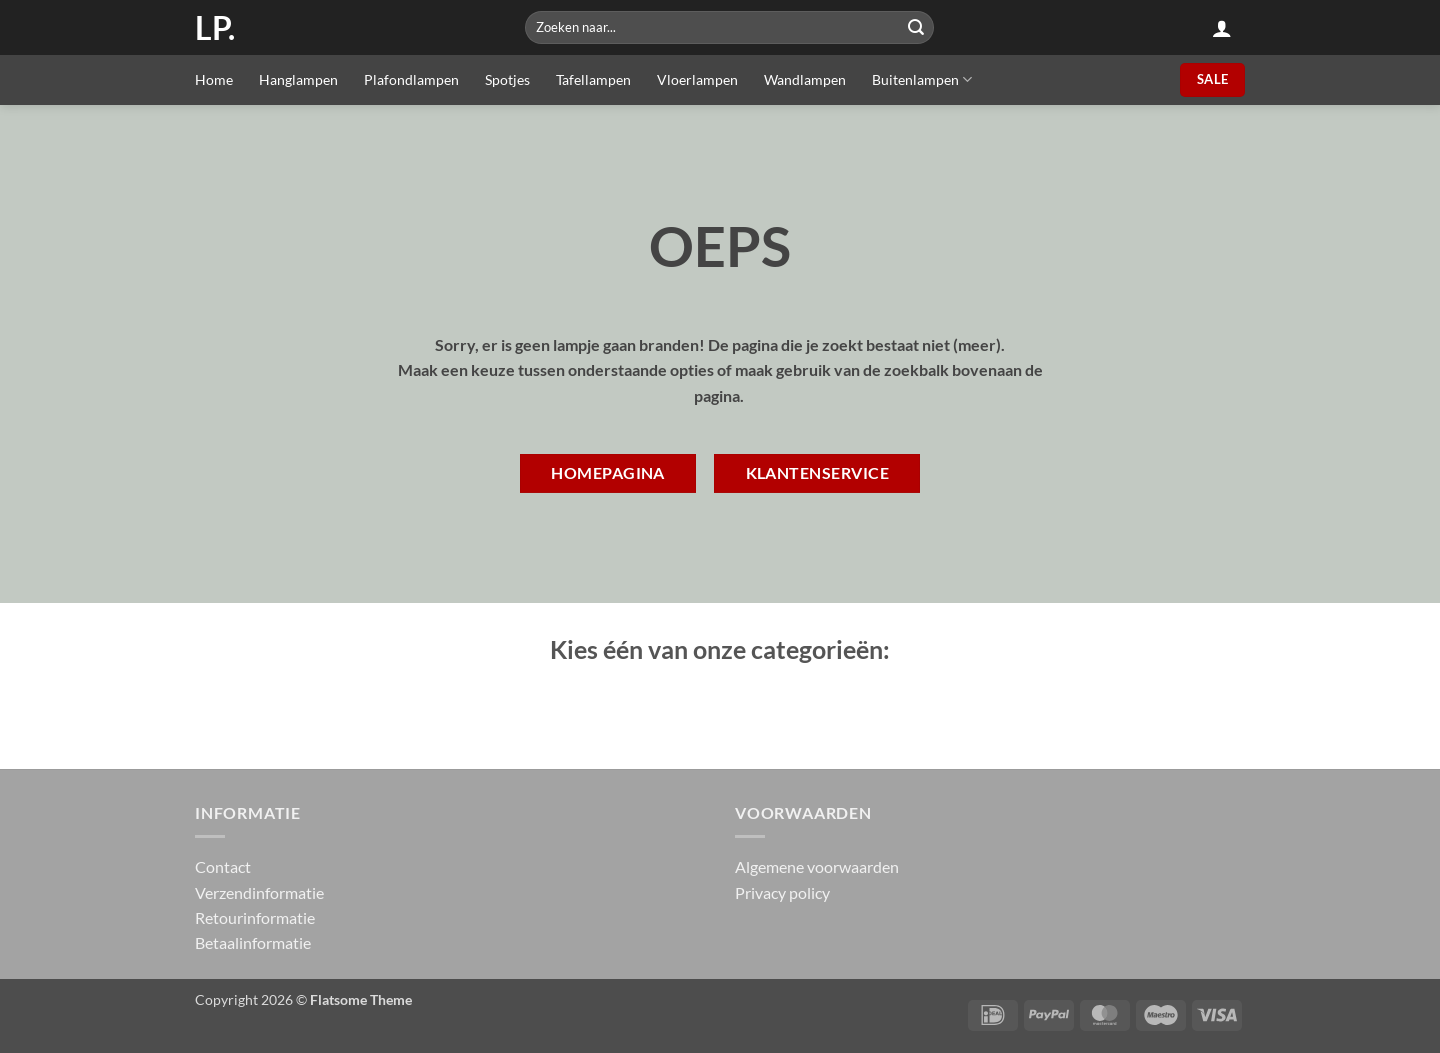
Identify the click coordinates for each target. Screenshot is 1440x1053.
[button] (1222, 28)
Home (214, 79)
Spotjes (507, 79)
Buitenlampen (922, 79)
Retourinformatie (255, 917)
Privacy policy (782, 892)
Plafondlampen (411, 79)
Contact (223, 866)
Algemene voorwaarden (817, 866)
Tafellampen (593, 79)
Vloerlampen (697, 79)
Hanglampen (298, 79)
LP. (215, 28)
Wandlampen (805, 79)
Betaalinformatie (253, 942)
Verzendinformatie (259, 892)
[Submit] (916, 27)
